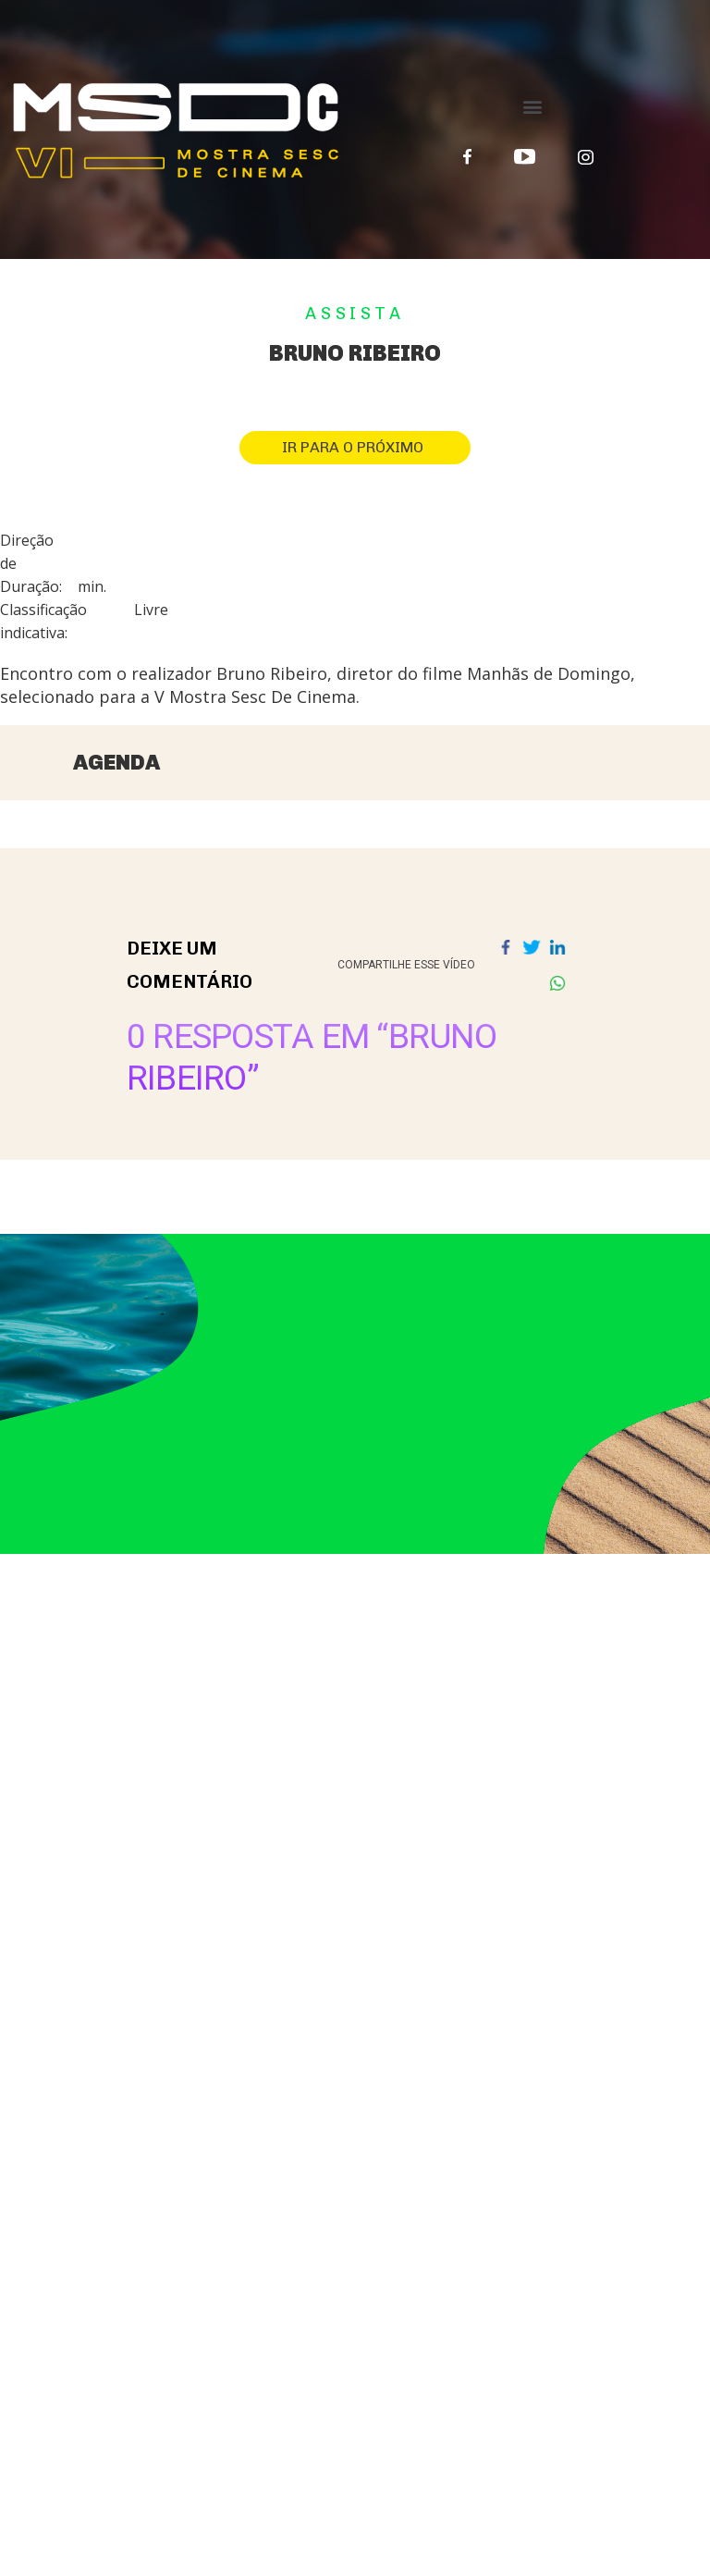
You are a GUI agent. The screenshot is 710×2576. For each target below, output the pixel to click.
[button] (533, 106)
